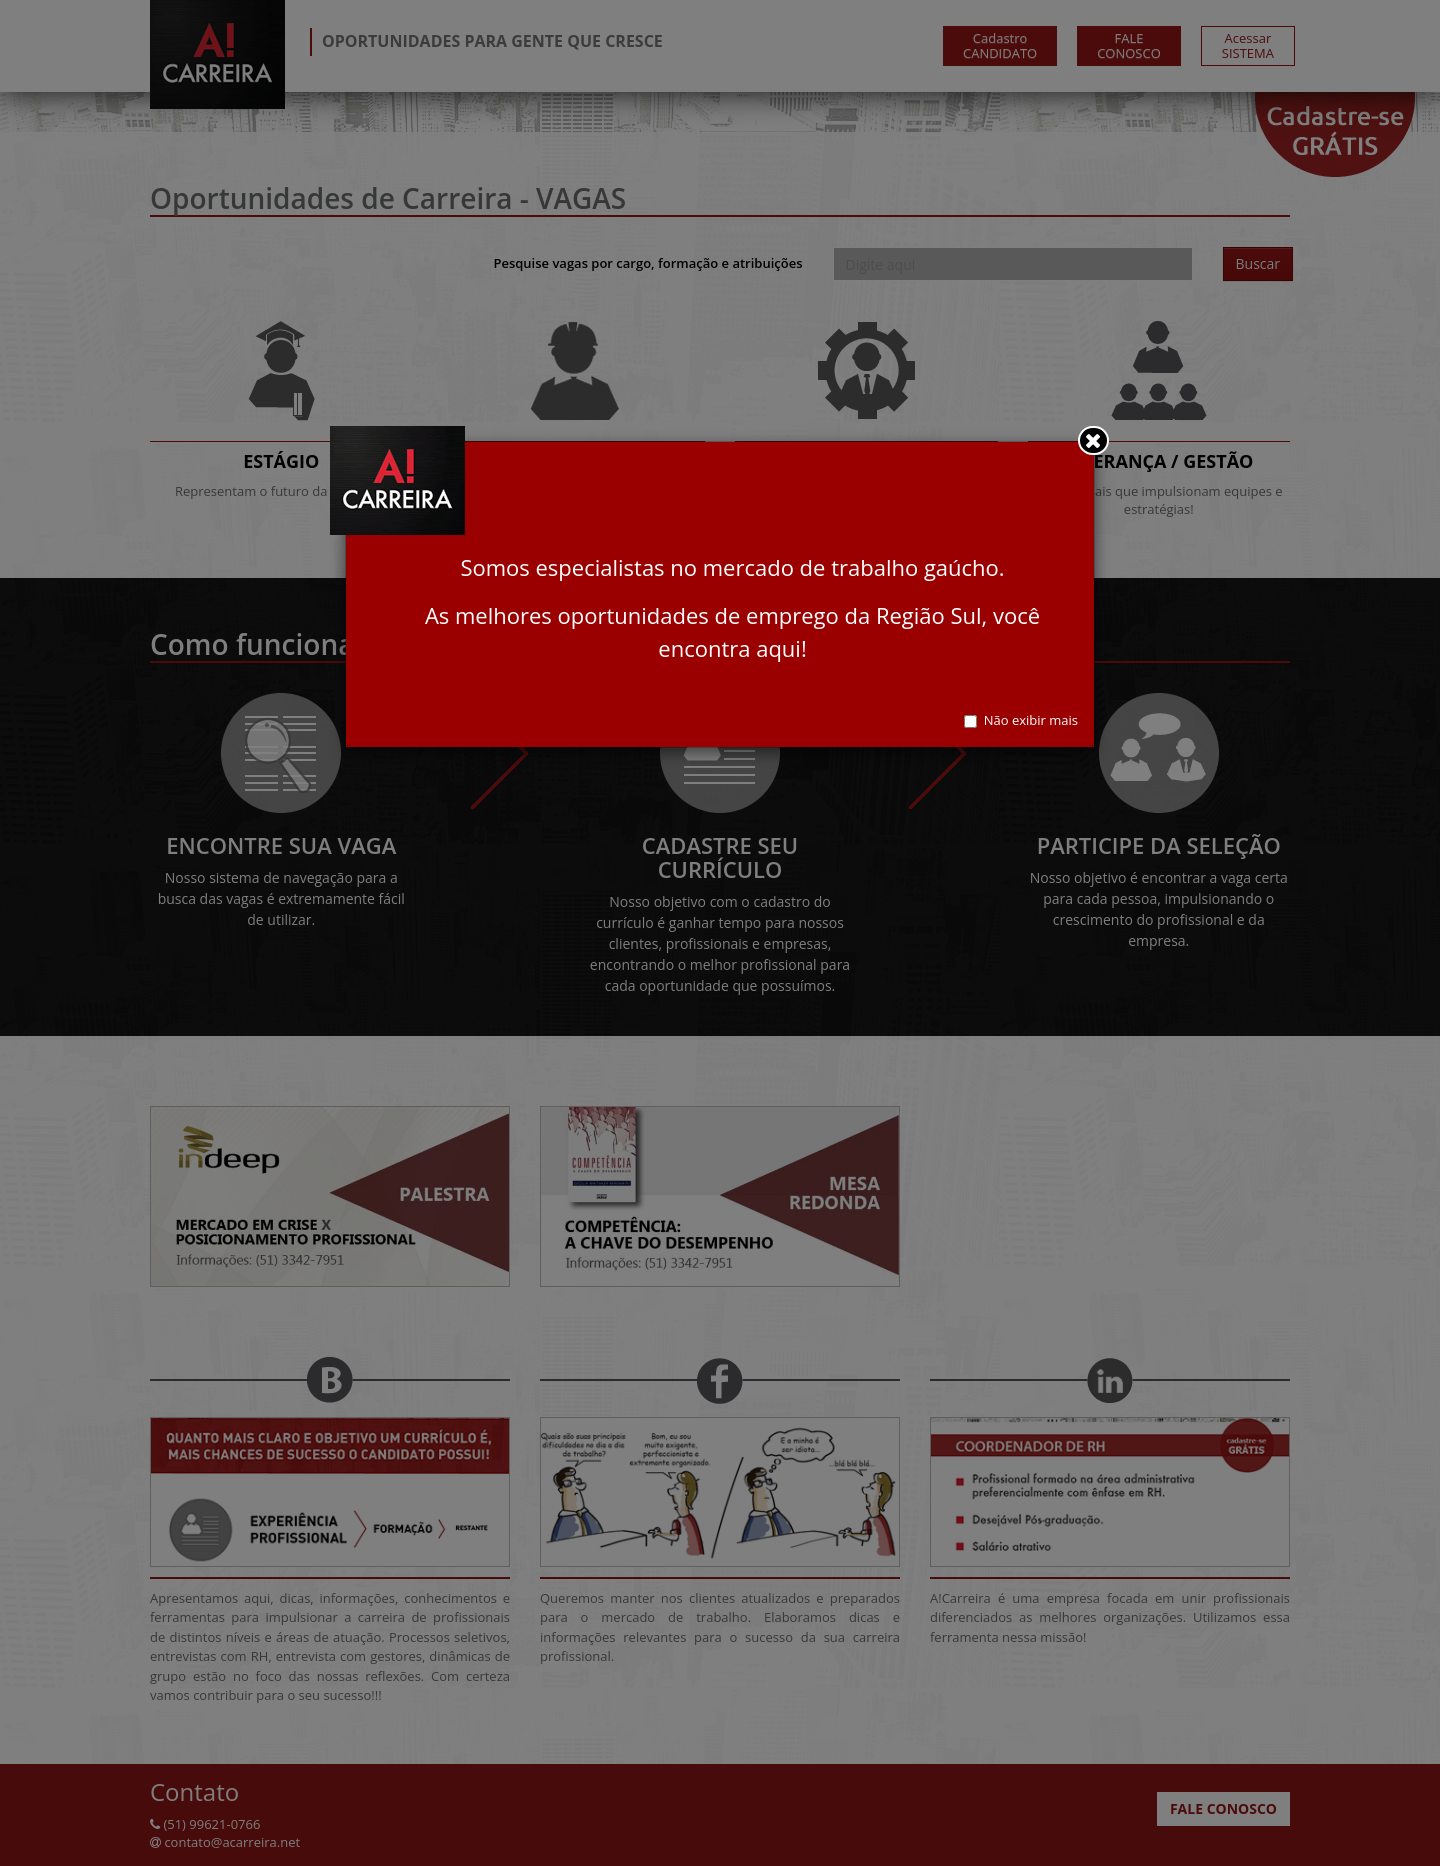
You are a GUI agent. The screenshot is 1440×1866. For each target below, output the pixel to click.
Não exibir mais (1021, 720)
